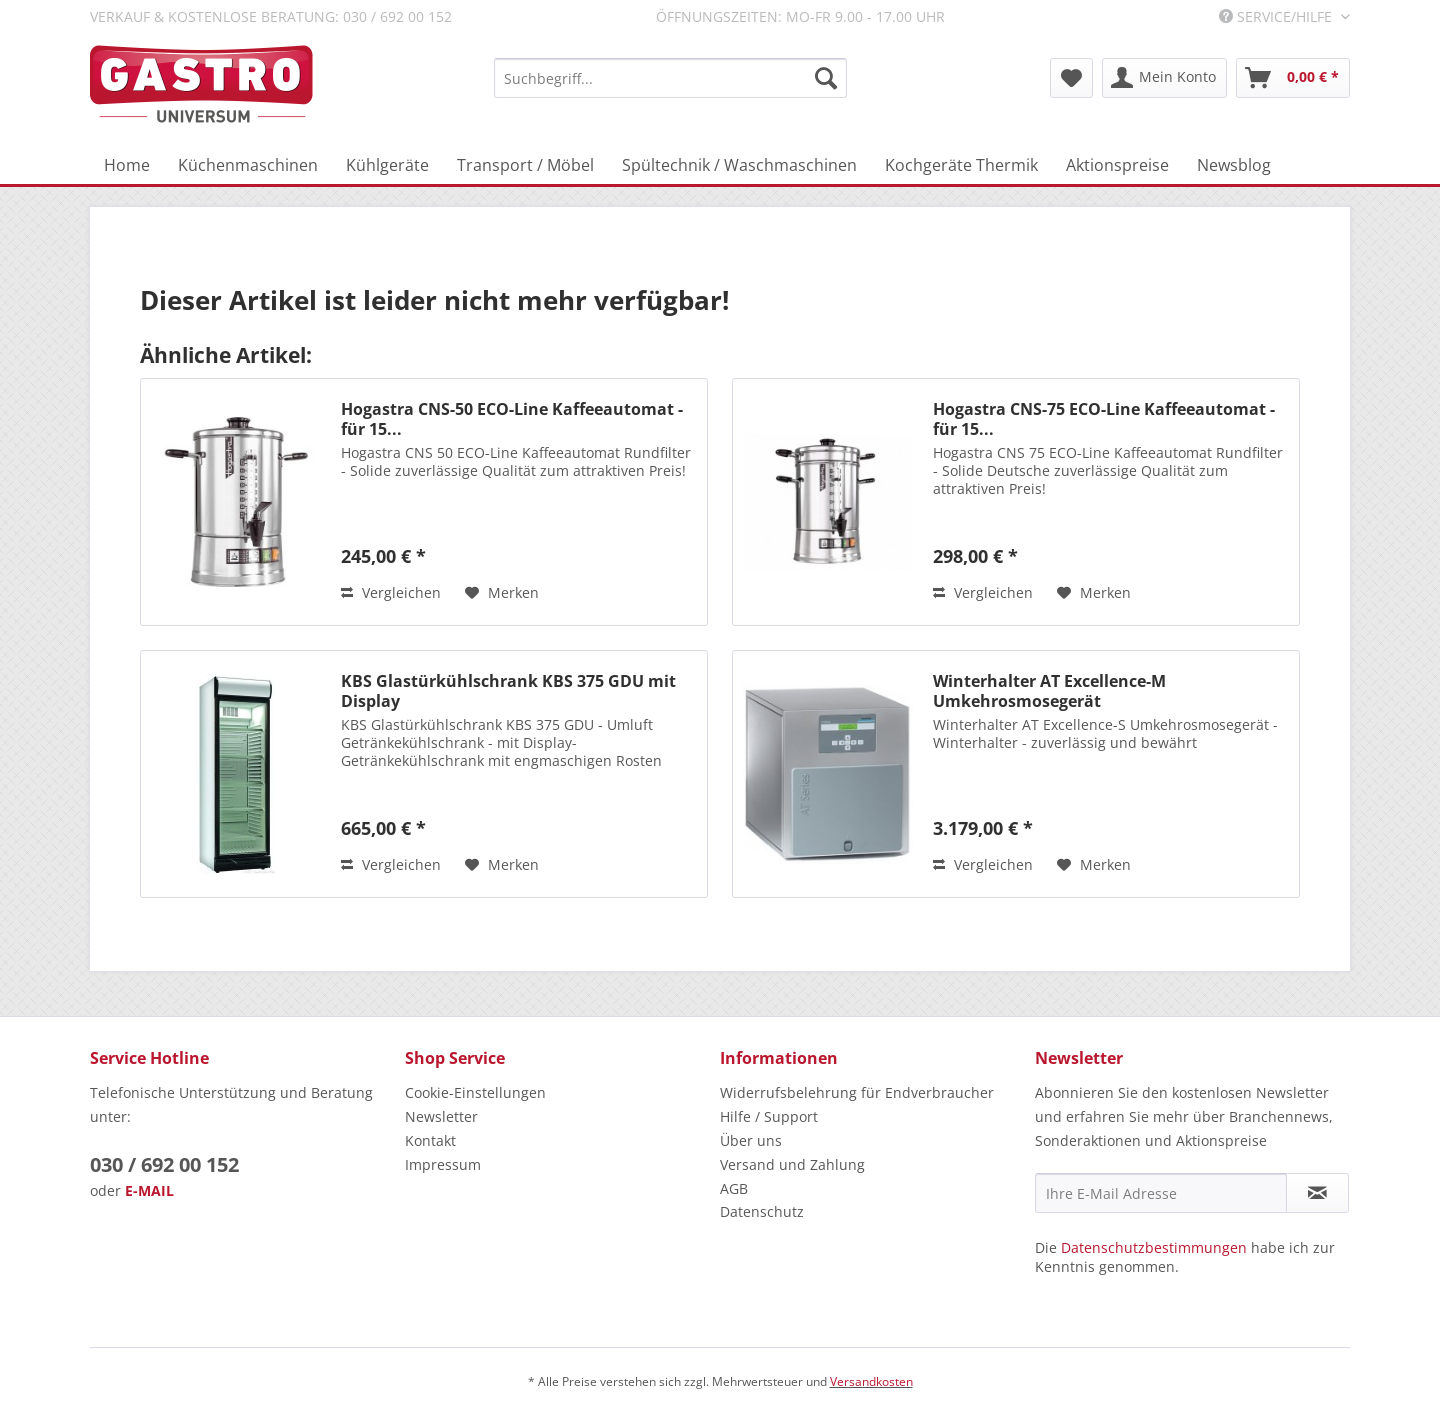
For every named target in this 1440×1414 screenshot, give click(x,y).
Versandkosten (871, 1381)
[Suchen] (826, 78)
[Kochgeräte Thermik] (961, 165)
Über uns (751, 1140)
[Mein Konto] (1164, 78)
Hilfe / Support (769, 1116)
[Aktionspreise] (1117, 165)
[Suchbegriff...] (670, 78)
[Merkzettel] (1071, 78)
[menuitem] (670, 78)
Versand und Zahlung (792, 1164)
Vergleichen (391, 592)
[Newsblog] (1234, 165)
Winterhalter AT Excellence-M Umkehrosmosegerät (1049, 691)
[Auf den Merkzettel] (502, 593)
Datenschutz (762, 1211)
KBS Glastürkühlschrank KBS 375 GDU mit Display (508, 691)
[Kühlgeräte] (387, 165)
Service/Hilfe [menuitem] (1277, 16)
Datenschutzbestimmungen (1154, 1247)
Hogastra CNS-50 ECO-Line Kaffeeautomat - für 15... (512, 419)
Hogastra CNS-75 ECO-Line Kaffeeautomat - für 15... (1104, 419)
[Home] (127, 165)
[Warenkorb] (1293, 78)
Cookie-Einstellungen (475, 1092)
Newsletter (441, 1116)
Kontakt (430, 1140)
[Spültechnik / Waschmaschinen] (739, 165)
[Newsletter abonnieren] (1317, 1193)
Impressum (443, 1164)
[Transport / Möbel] (525, 165)
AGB (734, 1188)
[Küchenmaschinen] (248, 165)
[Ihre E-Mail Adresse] (1161, 1193)
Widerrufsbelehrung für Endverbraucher (857, 1092)
